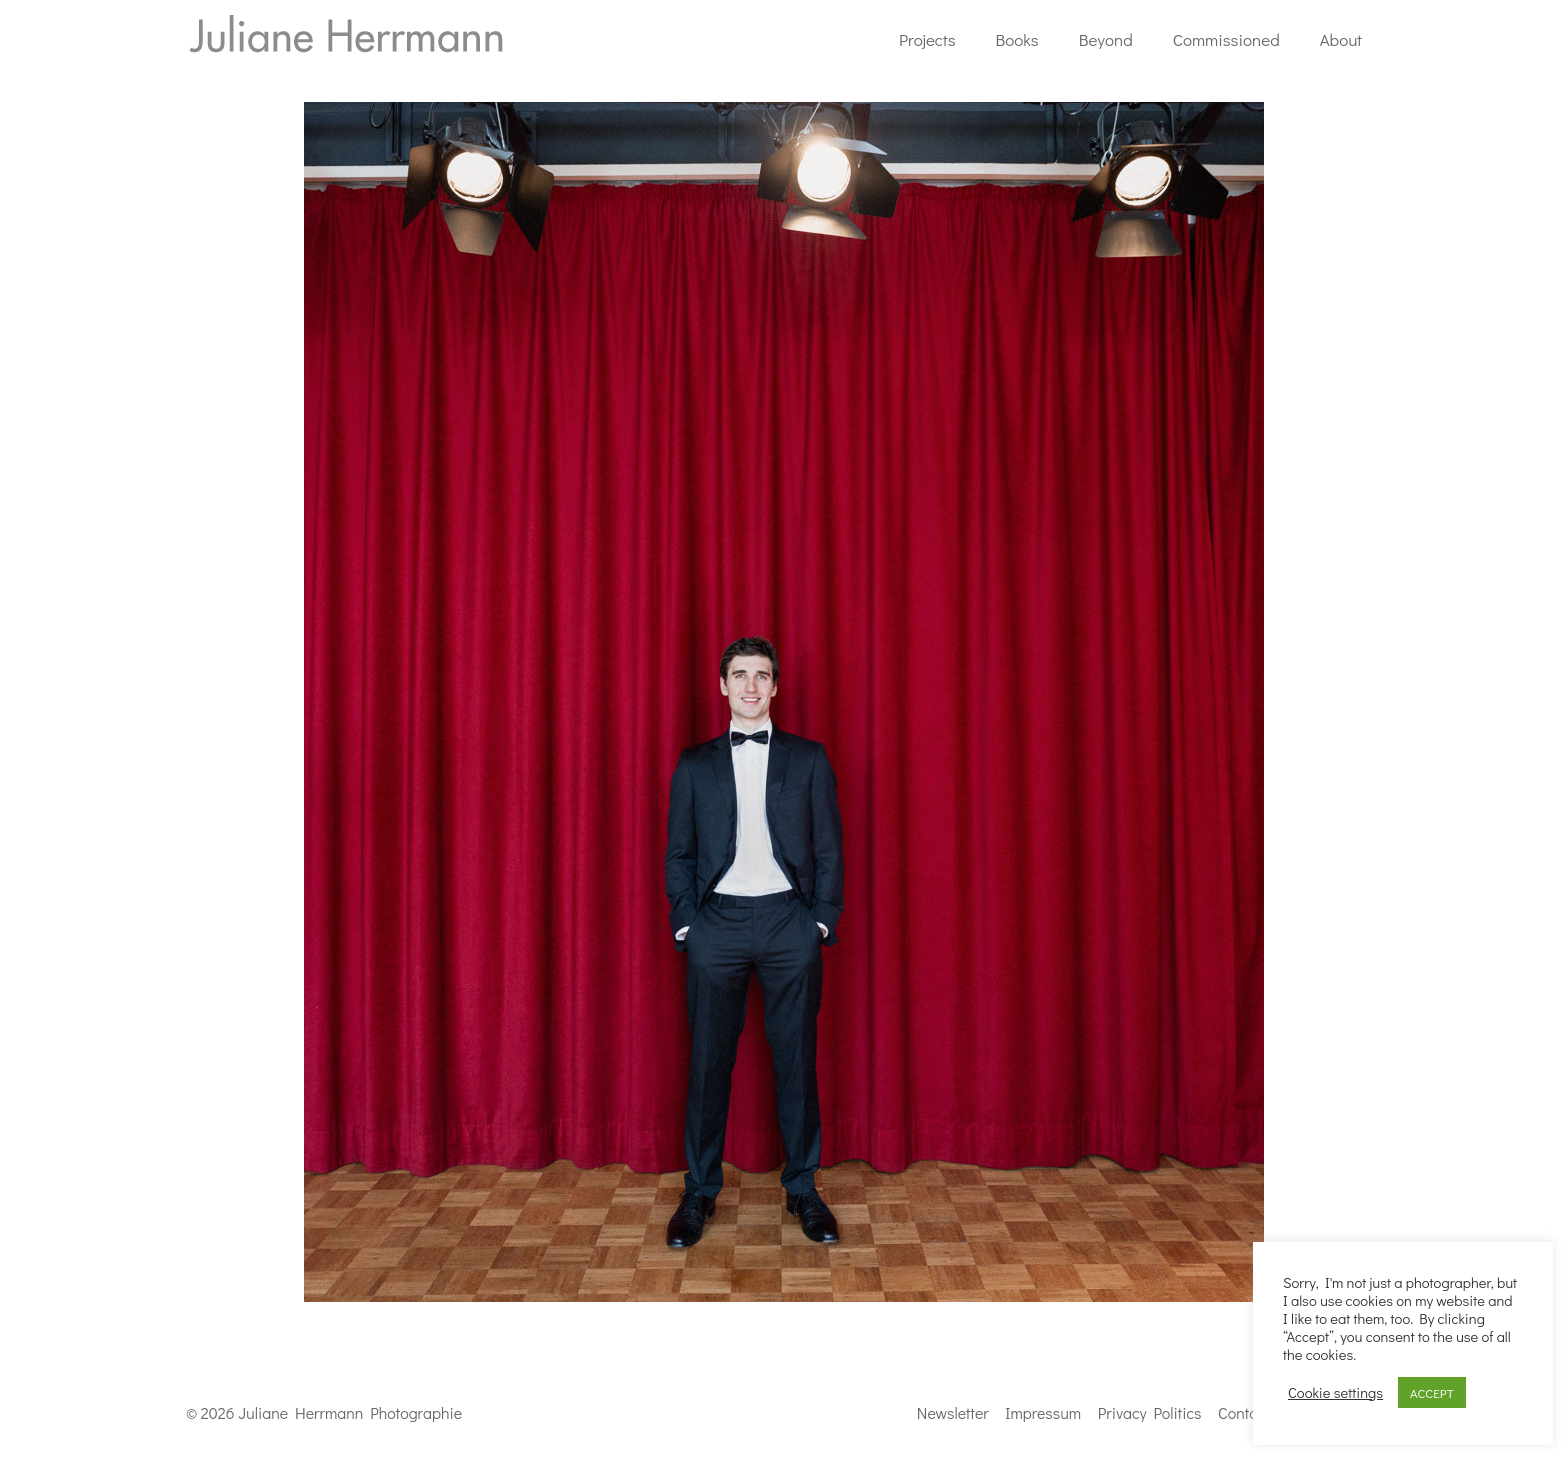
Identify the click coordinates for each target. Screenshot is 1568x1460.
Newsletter (953, 1412)
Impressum (1043, 1412)
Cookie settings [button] (1335, 1393)
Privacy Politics (1150, 1412)
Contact (1244, 1412)
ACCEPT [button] (1432, 1392)
